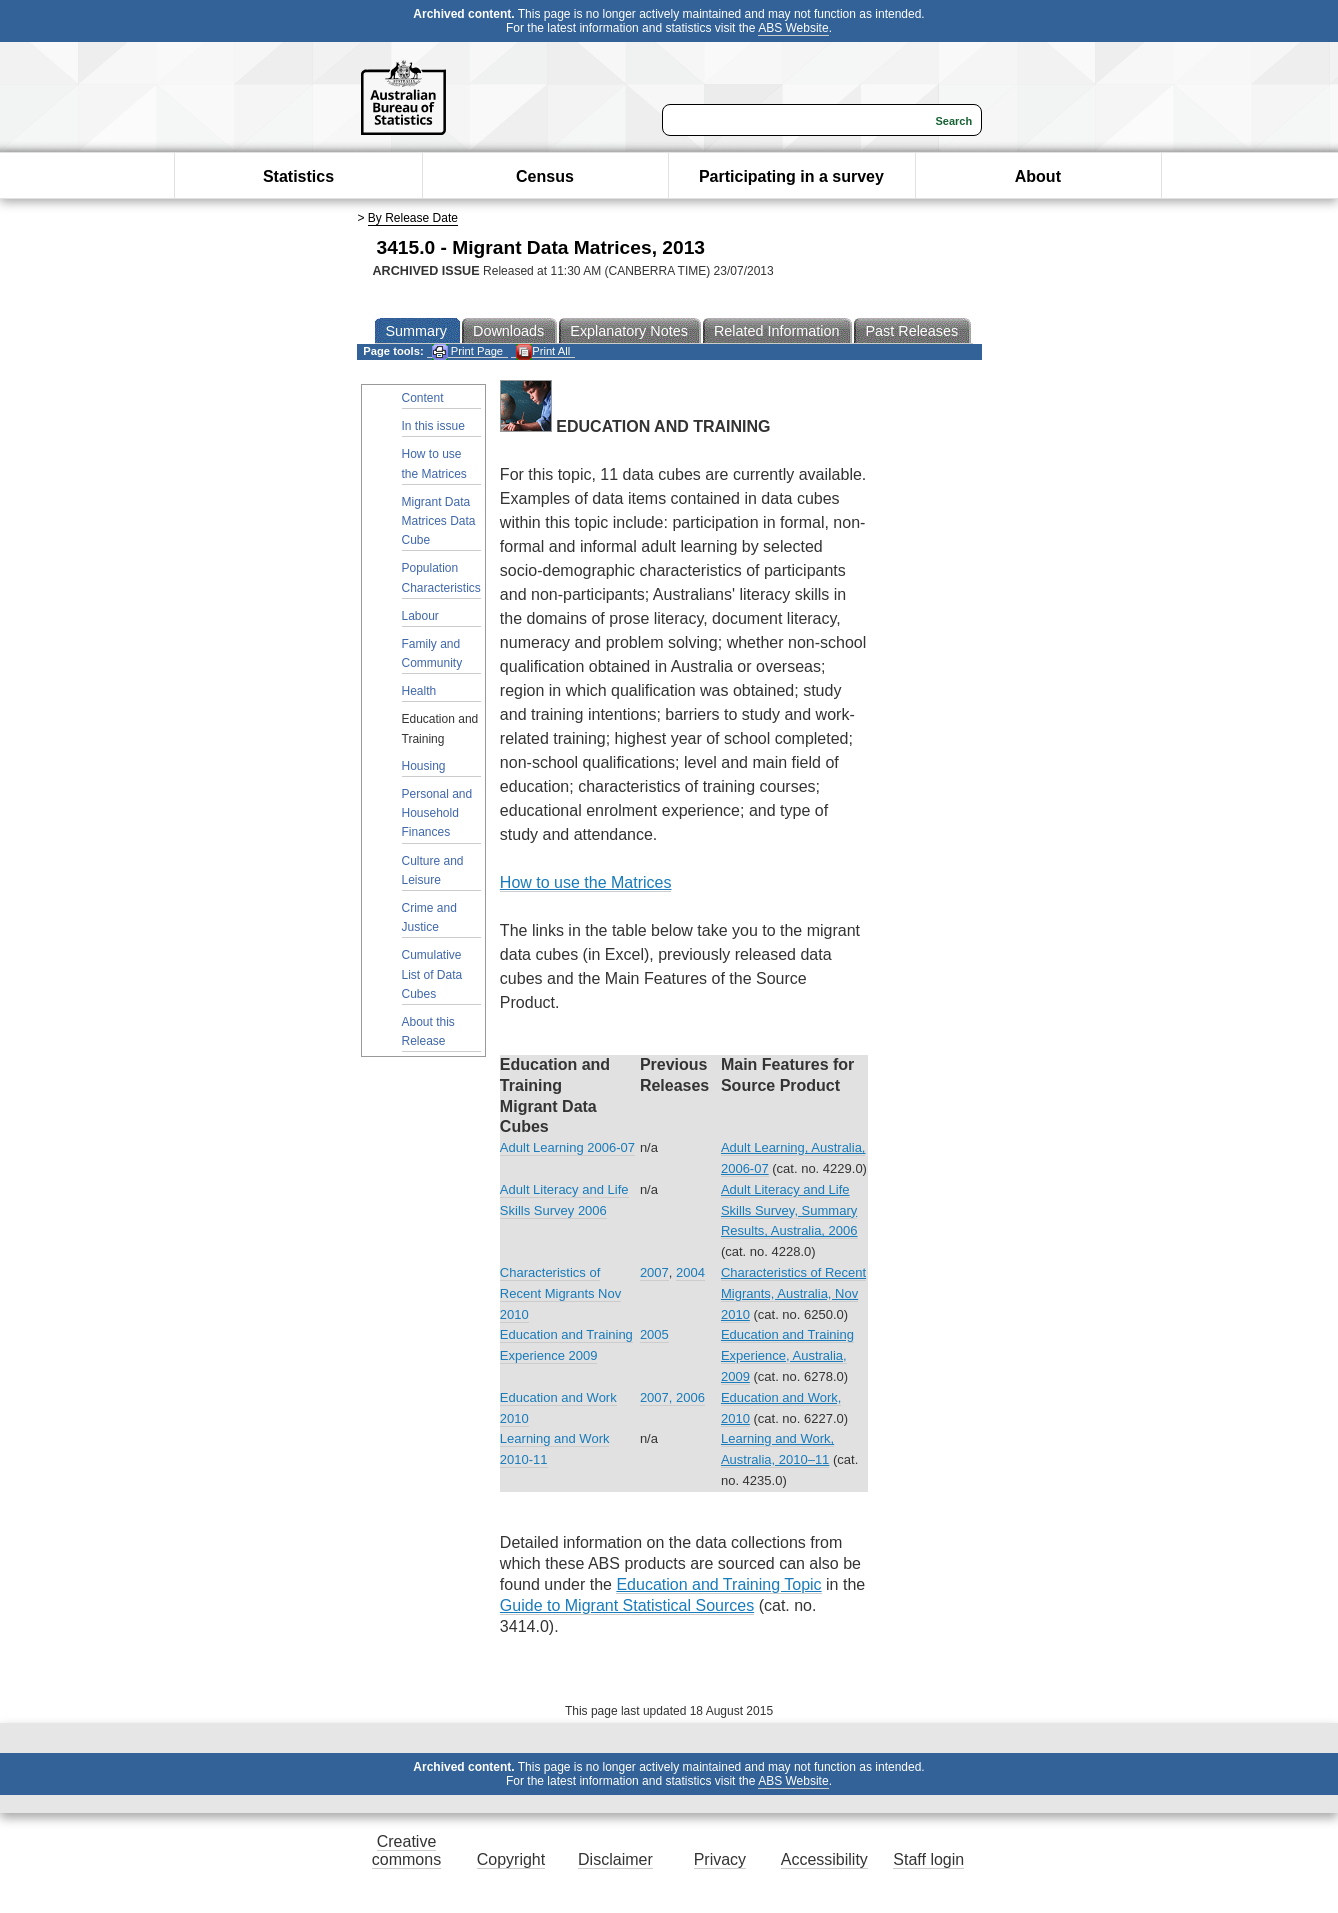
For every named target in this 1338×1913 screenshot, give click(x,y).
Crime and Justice (429, 917)
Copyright (511, 1859)
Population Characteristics (441, 577)
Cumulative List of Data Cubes (432, 974)
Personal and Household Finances (437, 813)
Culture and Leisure (433, 870)
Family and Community (432, 653)
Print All (543, 351)
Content (423, 398)
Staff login (928, 1859)
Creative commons (406, 1850)
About (1038, 176)
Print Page (467, 351)
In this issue (433, 426)
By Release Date (413, 218)
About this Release (428, 1031)
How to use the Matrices (434, 463)
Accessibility (824, 1859)
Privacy (720, 1859)
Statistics (298, 176)
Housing (424, 766)
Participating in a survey (791, 176)
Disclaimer (615, 1859)
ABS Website (793, 28)
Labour (420, 616)
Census (545, 176)
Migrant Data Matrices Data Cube (439, 521)
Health (419, 691)
